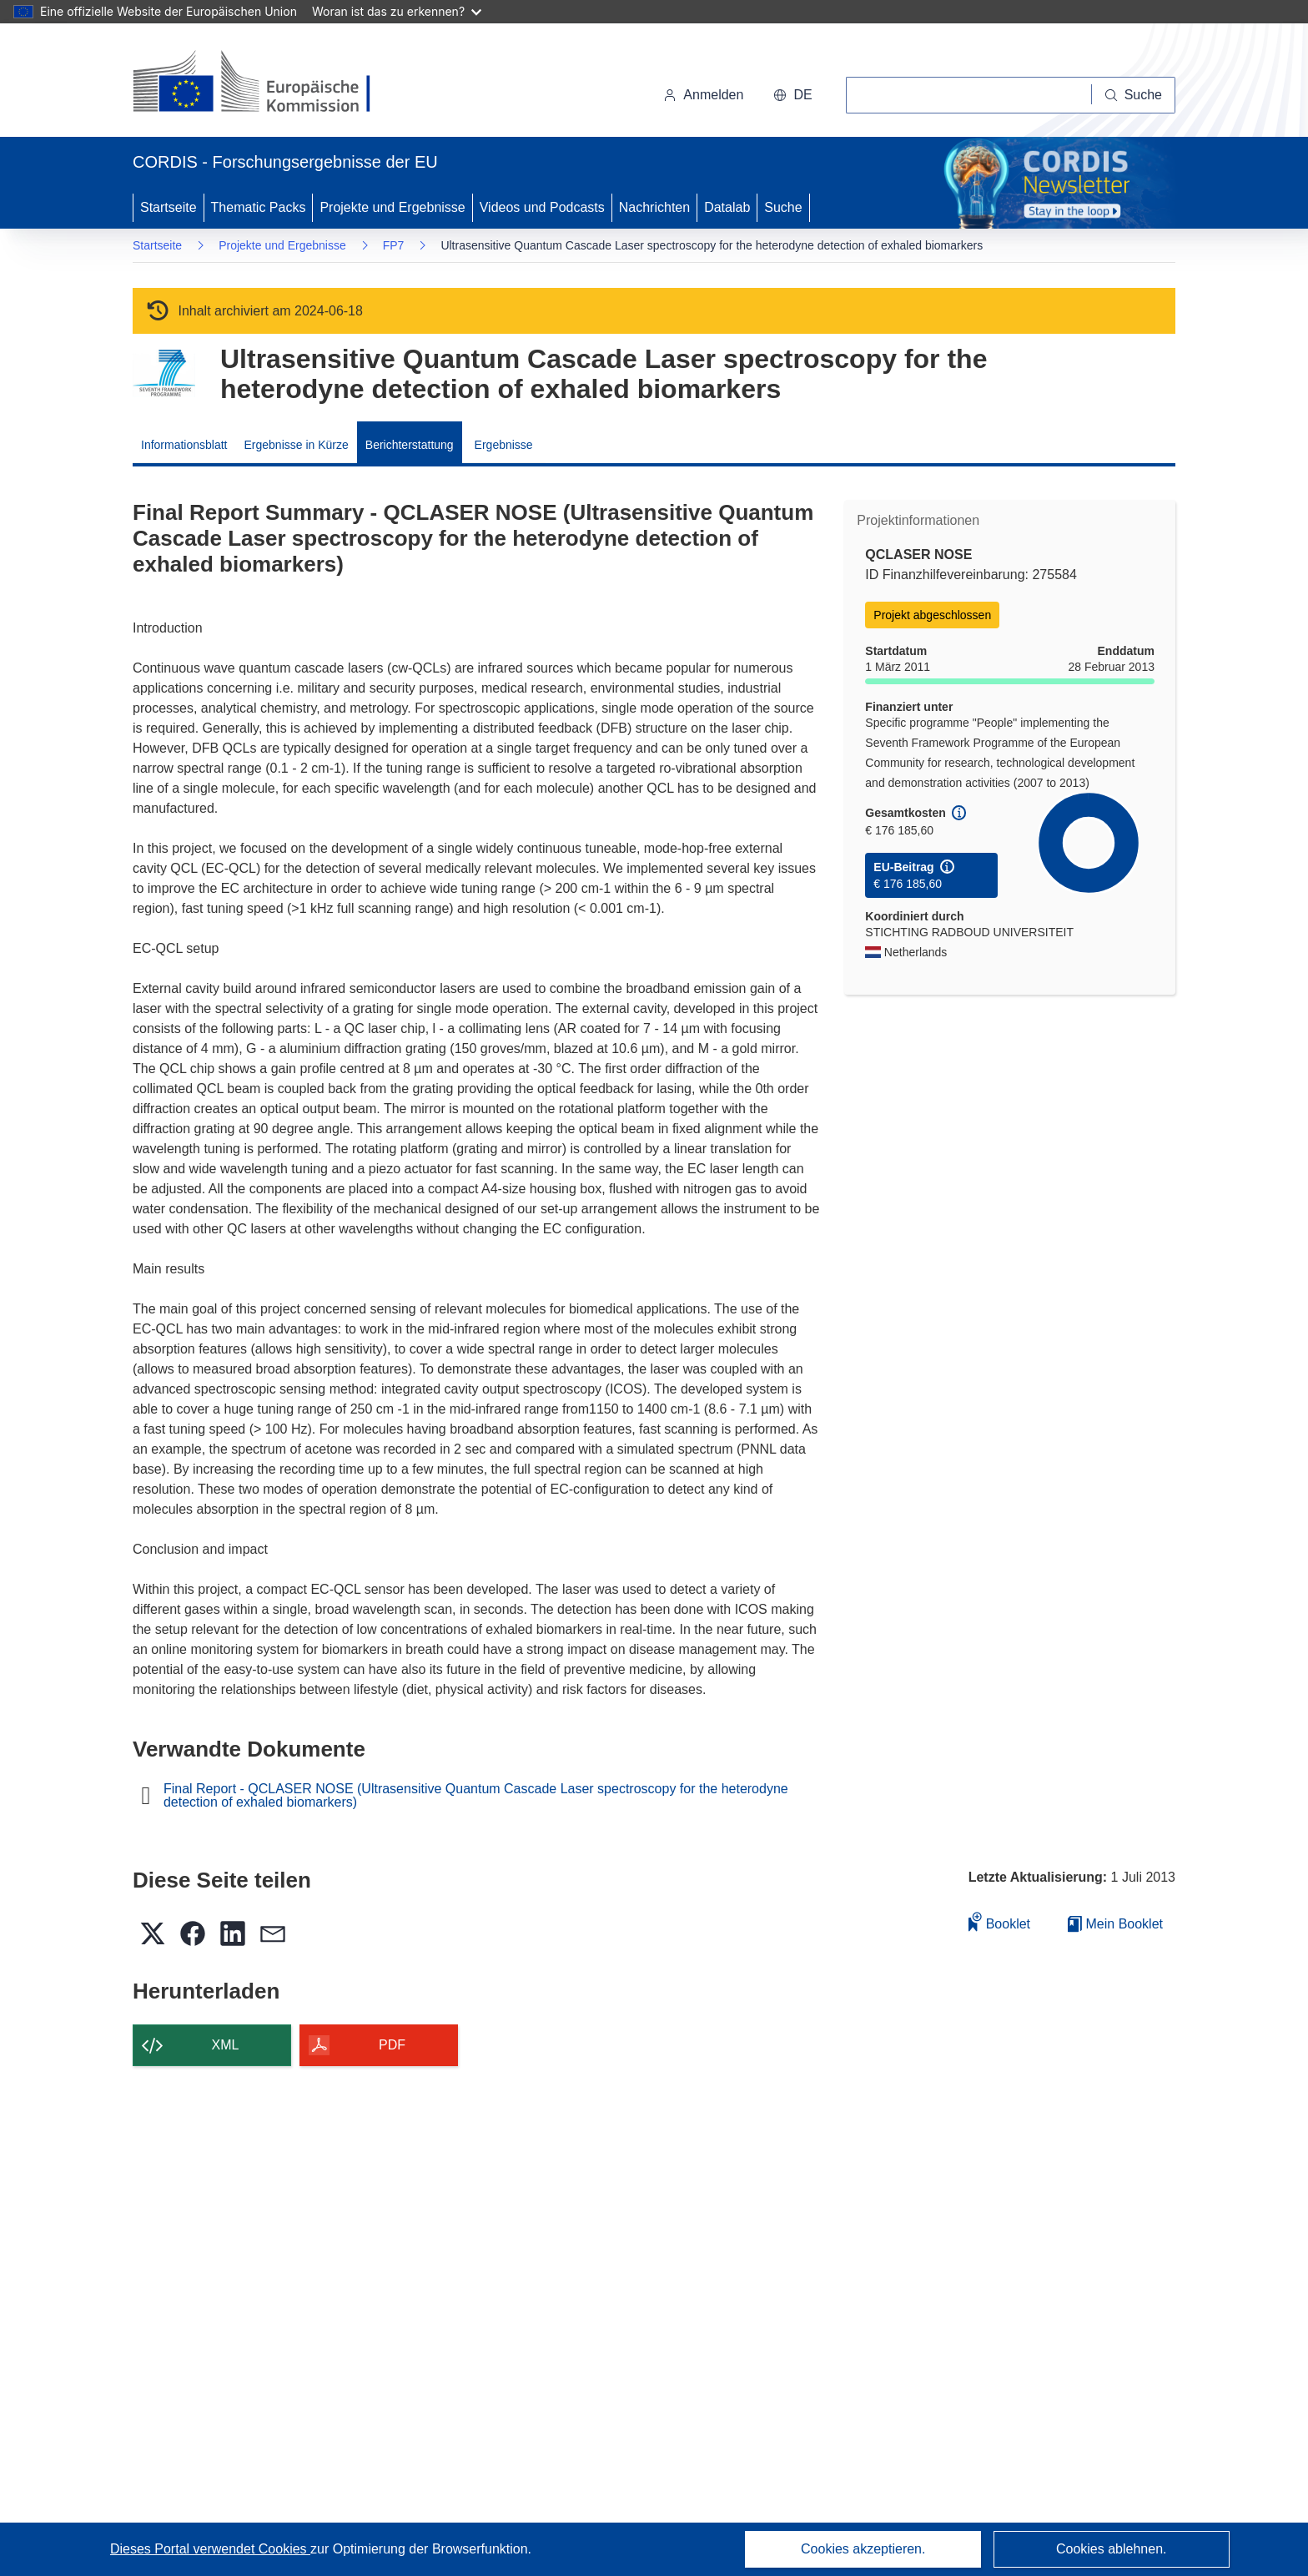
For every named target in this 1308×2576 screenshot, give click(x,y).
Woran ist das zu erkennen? (396, 11)
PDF (392, 2045)
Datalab (727, 207)
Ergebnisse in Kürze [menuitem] (296, 444)
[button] (792, 95)
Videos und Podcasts (542, 207)
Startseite (168, 207)
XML (225, 2045)
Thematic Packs (258, 207)
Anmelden (703, 95)
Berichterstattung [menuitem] (409, 444)
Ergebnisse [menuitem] (504, 444)
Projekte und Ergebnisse (392, 207)
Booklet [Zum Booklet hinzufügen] (999, 1921)
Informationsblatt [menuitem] (184, 444)
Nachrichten (654, 207)
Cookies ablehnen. (1111, 2549)
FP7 (394, 245)
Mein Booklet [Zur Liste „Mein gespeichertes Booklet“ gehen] (1115, 1924)
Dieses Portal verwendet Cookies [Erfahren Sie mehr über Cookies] (210, 2549)
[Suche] (1133, 95)
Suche (783, 207)
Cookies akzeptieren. (863, 2549)
